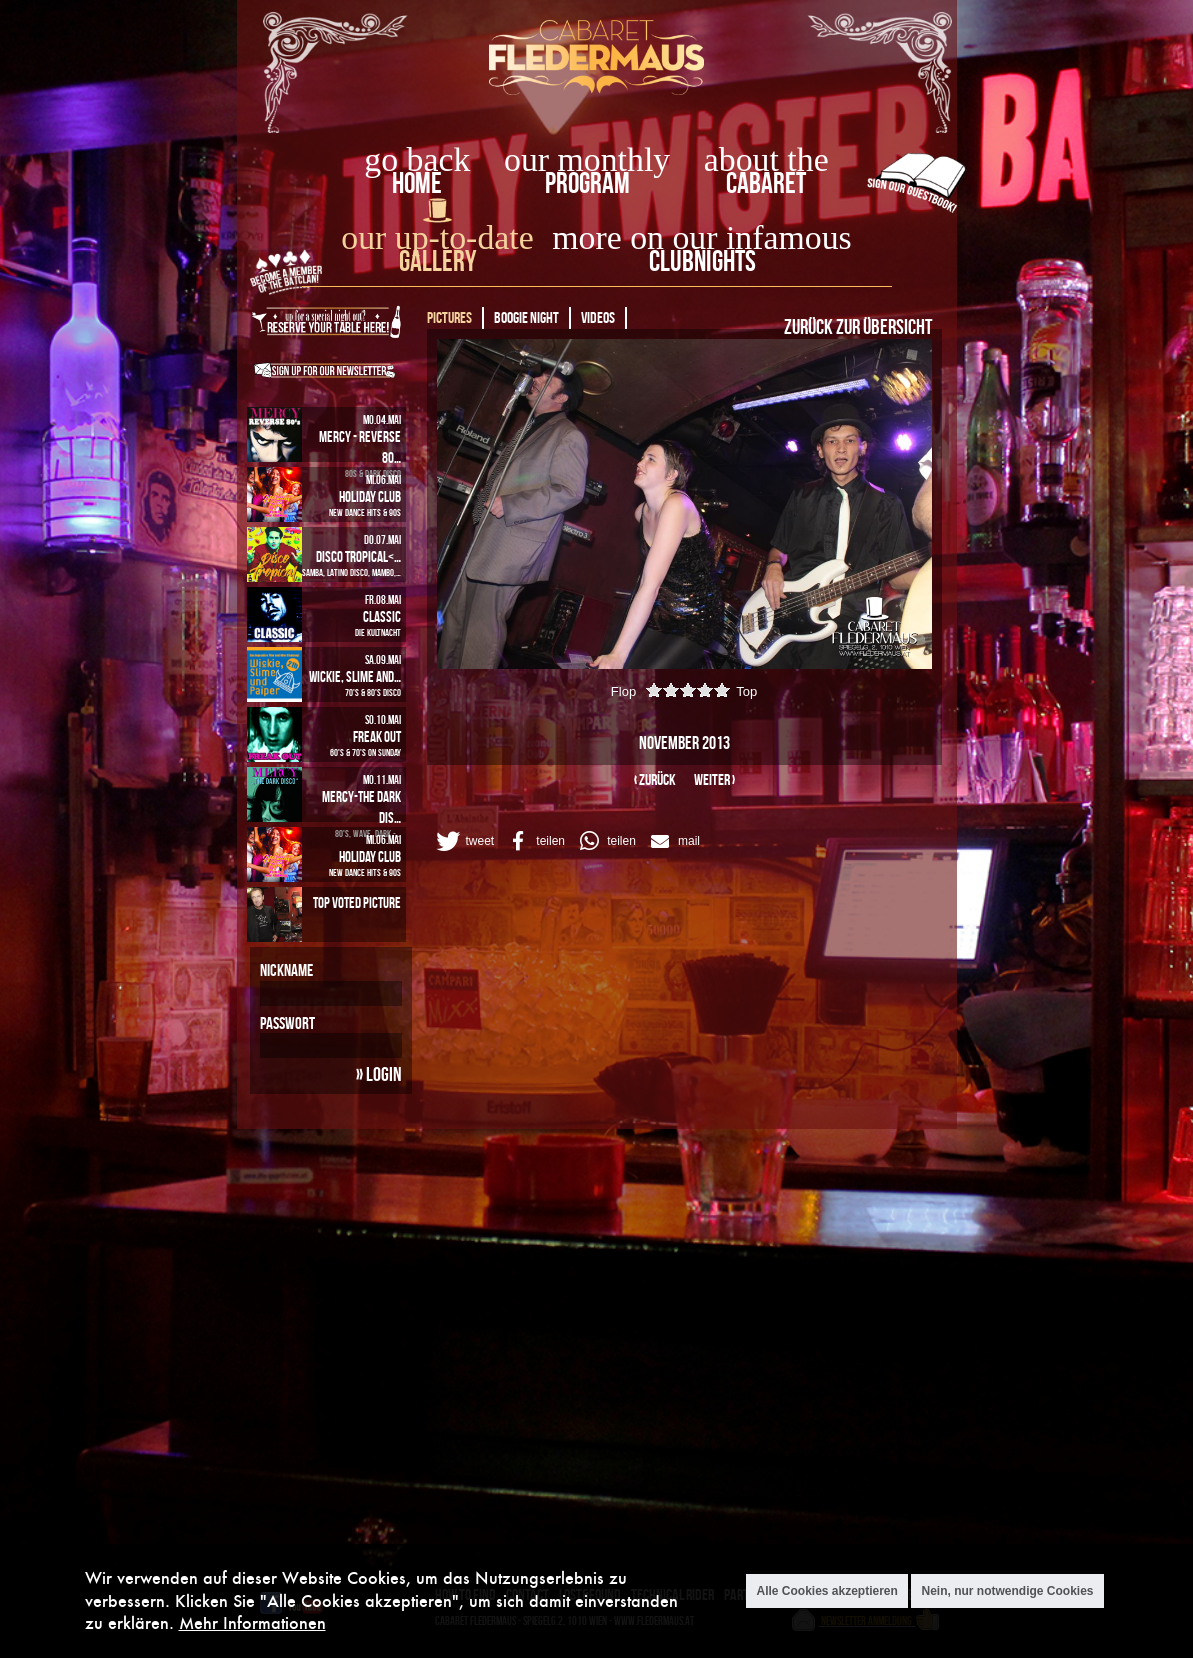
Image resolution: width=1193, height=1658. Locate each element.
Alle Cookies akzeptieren (826, 1591)
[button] (464, 841)
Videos (598, 317)
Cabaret (766, 182)
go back (417, 159)
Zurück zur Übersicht (858, 326)
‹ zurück (655, 779)
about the (766, 159)
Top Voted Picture (357, 902)
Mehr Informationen (252, 1622)
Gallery (437, 260)
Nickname (286, 970)
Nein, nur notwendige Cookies (1007, 1591)
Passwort (287, 1023)
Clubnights (702, 260)
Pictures (449, 317)
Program (587, 182)
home (417, 182)
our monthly (587, 159)
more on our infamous (701, 237)
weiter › (714, 779)
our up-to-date (437, 237)
